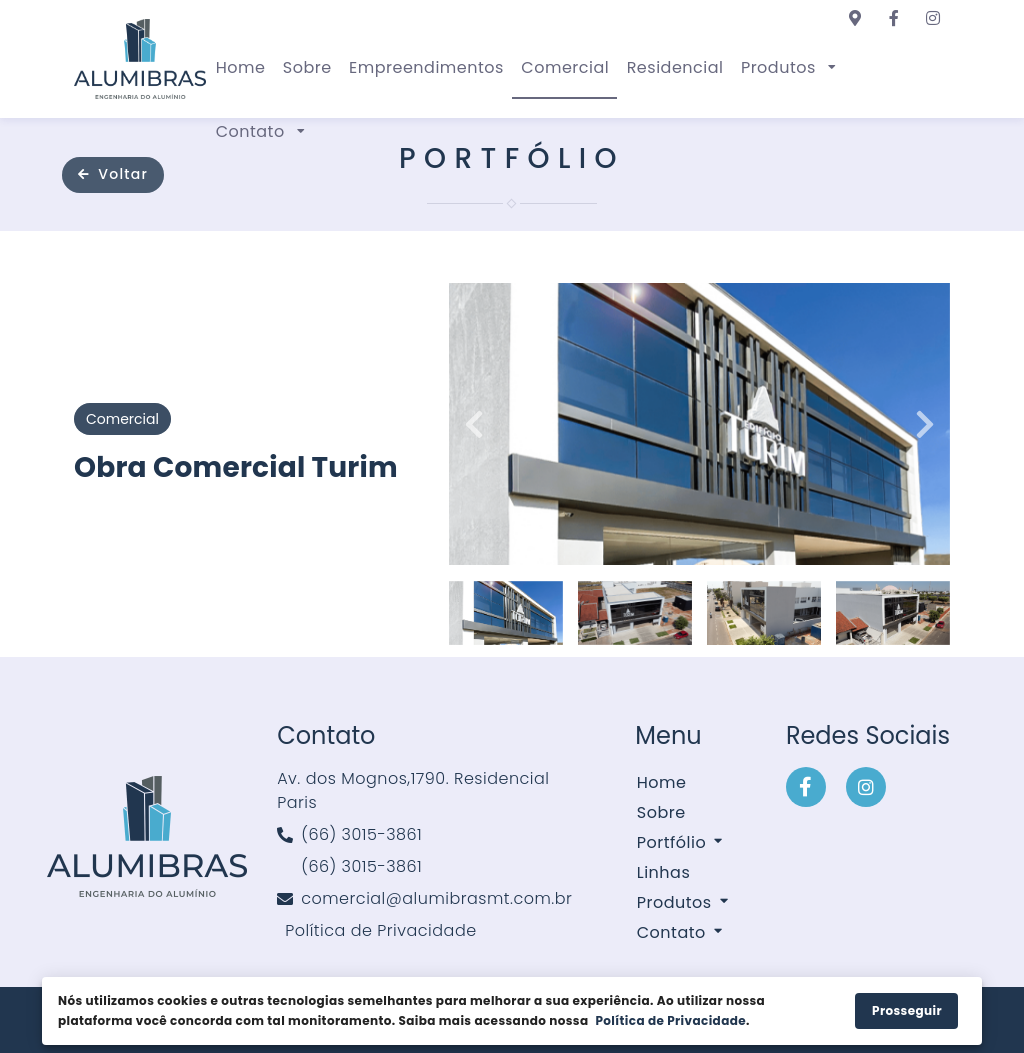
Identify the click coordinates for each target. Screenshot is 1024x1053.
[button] (787, 67)
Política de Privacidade (670, 1020)
